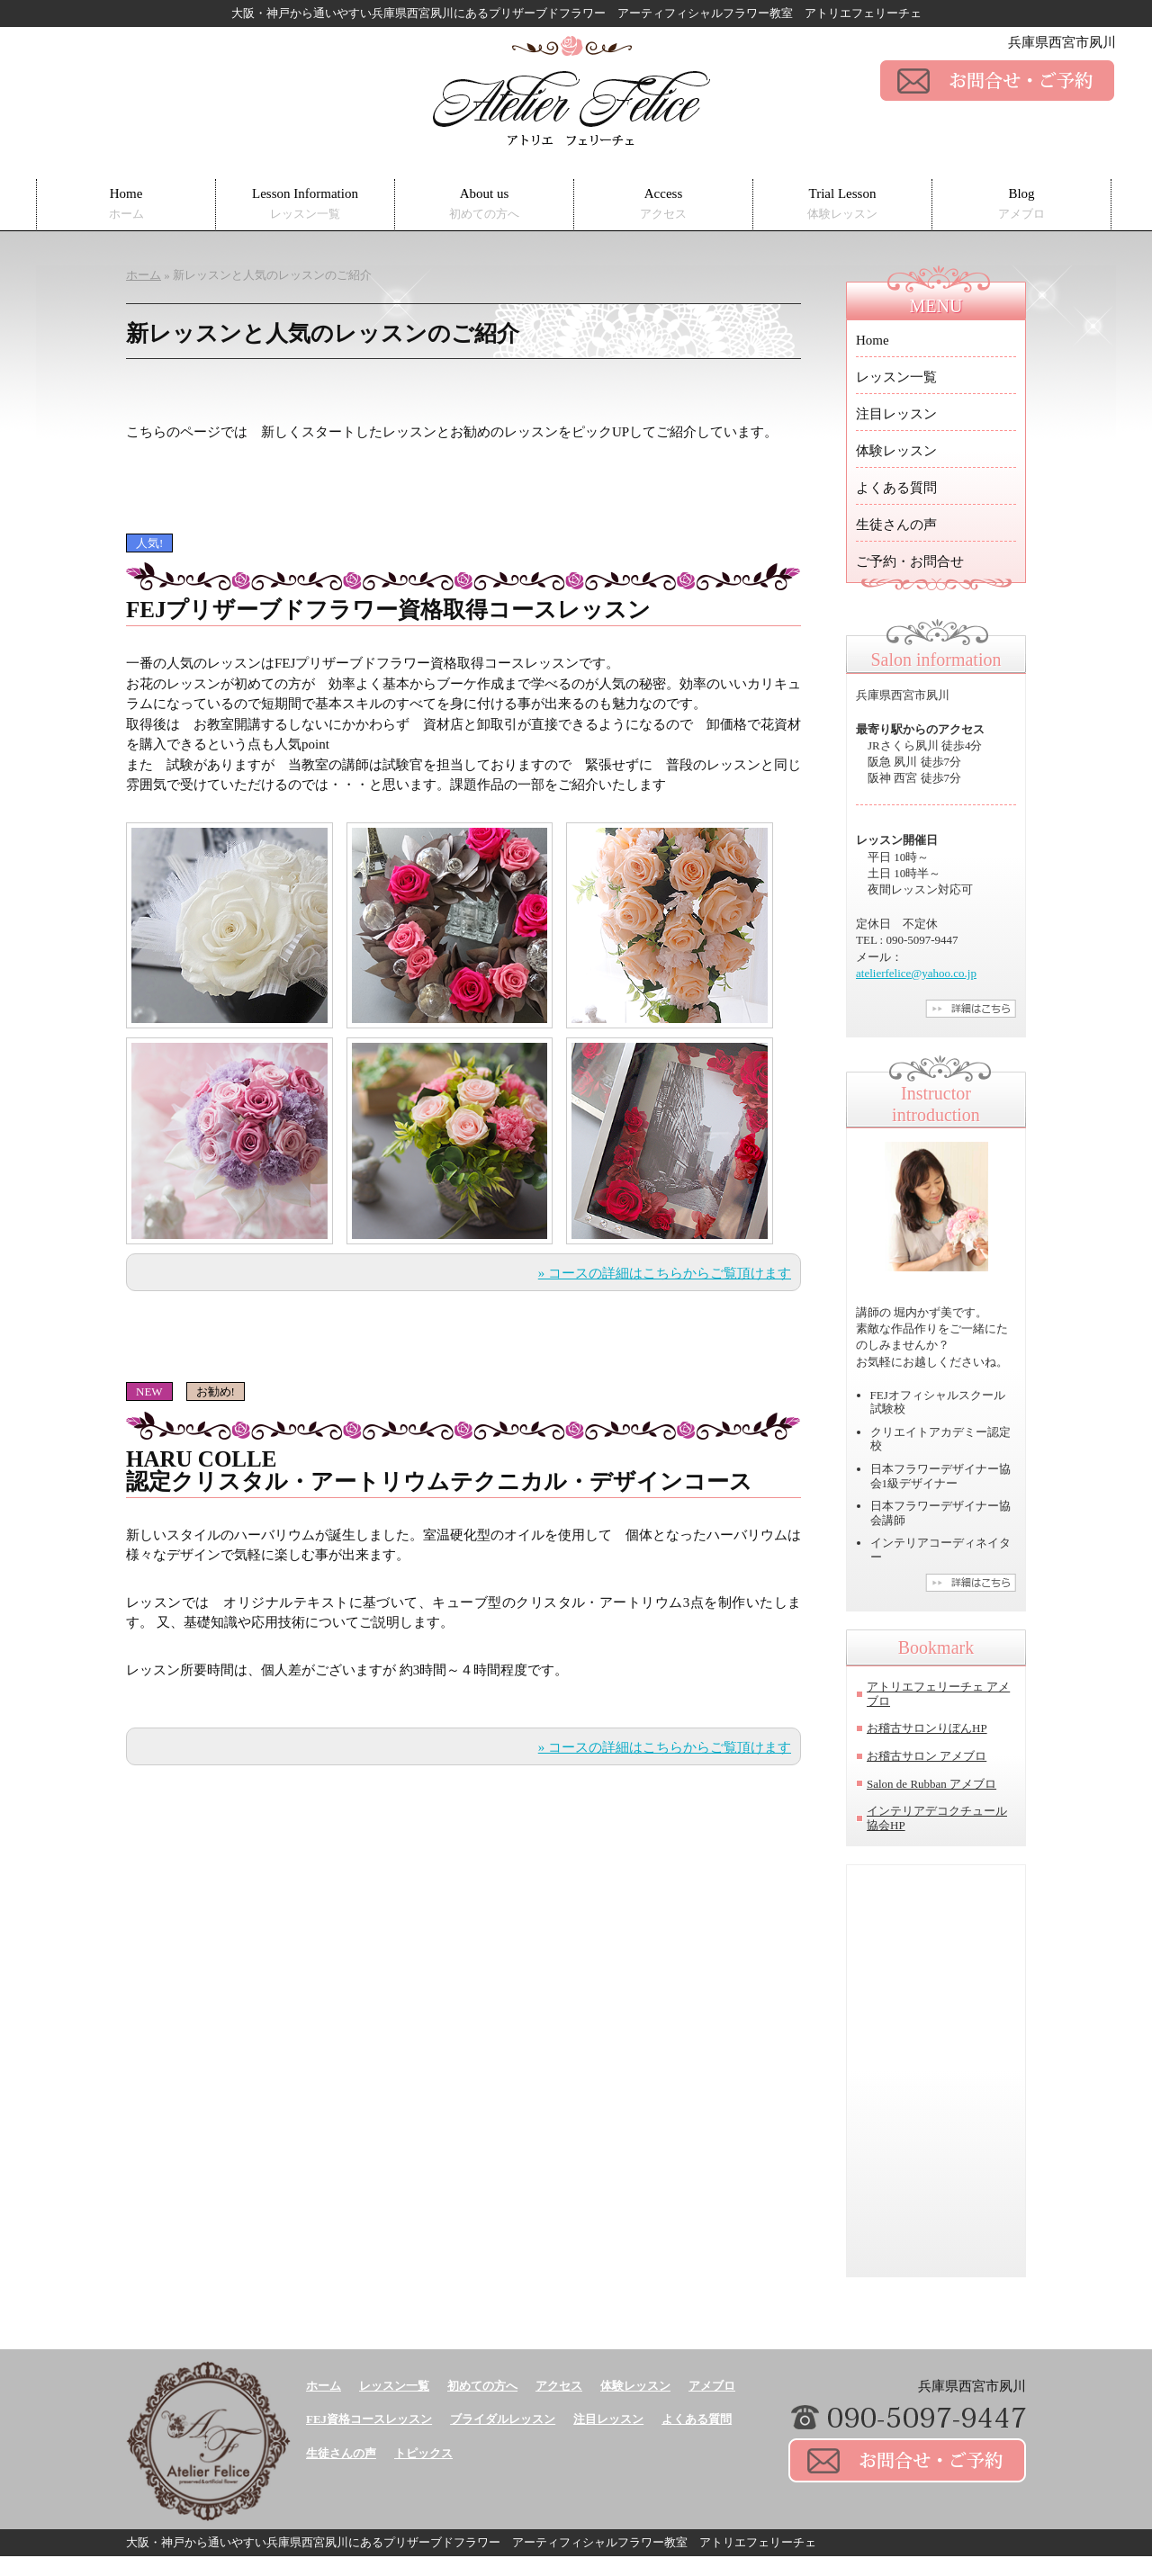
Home (126, 203)
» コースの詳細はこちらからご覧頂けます (664, 1273)
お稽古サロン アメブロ (926, 1756)
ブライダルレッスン (502, 2419)
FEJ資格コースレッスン (369, 2419)
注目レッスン (896, 414)
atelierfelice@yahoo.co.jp (916, 973)
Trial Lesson (842, 203)
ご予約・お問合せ (910, 561)
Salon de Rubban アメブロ (931, 1784)
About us (484, 203)
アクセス (559, 2385)
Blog (1021, 203)
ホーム (323, 2385)
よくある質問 (896, 487)
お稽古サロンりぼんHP (927, 1728)
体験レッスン (896, 451)
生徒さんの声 (896, 524)
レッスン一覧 (896, 377)
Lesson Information (305, 203)
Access (663, 203)
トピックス (423, 2453)
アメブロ (711, 2385)
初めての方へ (482, 2385)
